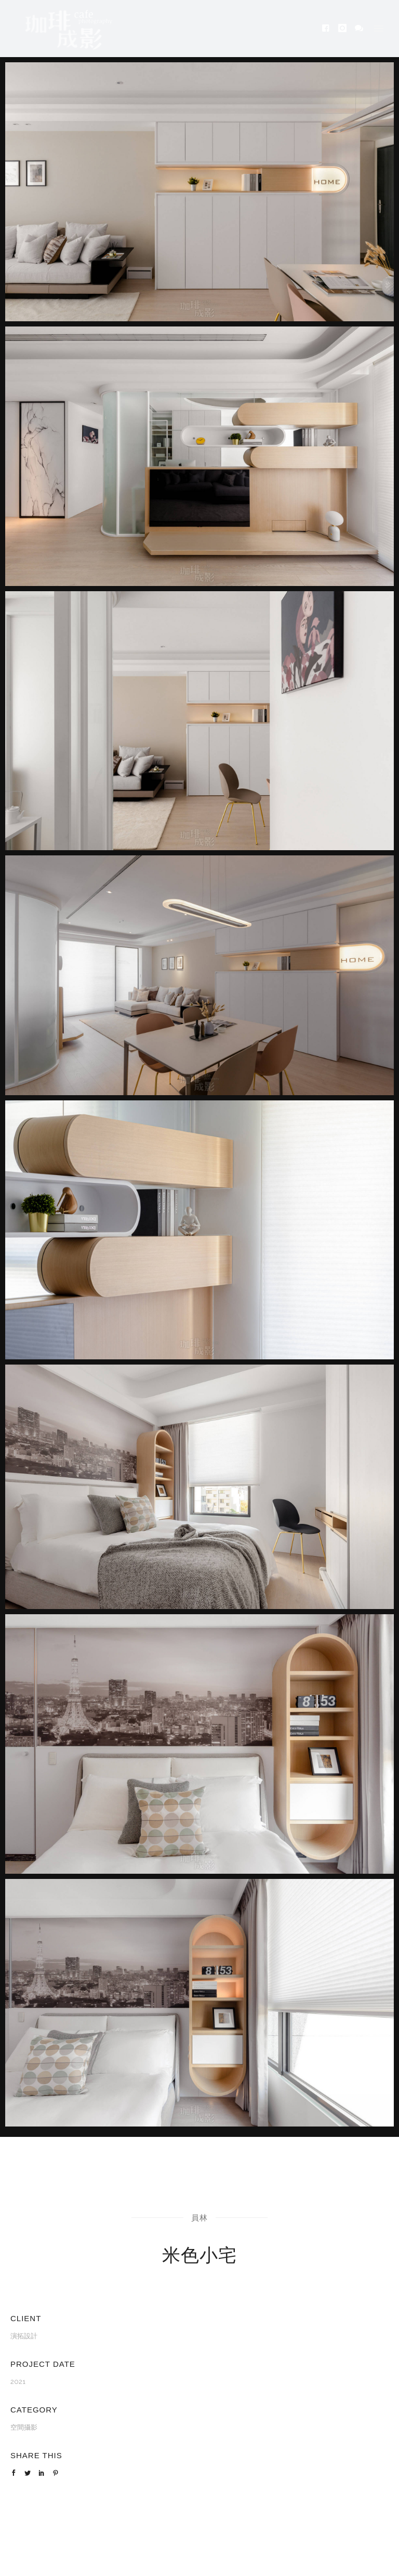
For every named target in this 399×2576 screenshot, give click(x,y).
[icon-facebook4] (329, 28)
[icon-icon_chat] (359, 28)
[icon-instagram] (345, 28)
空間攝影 (23, 2427)
